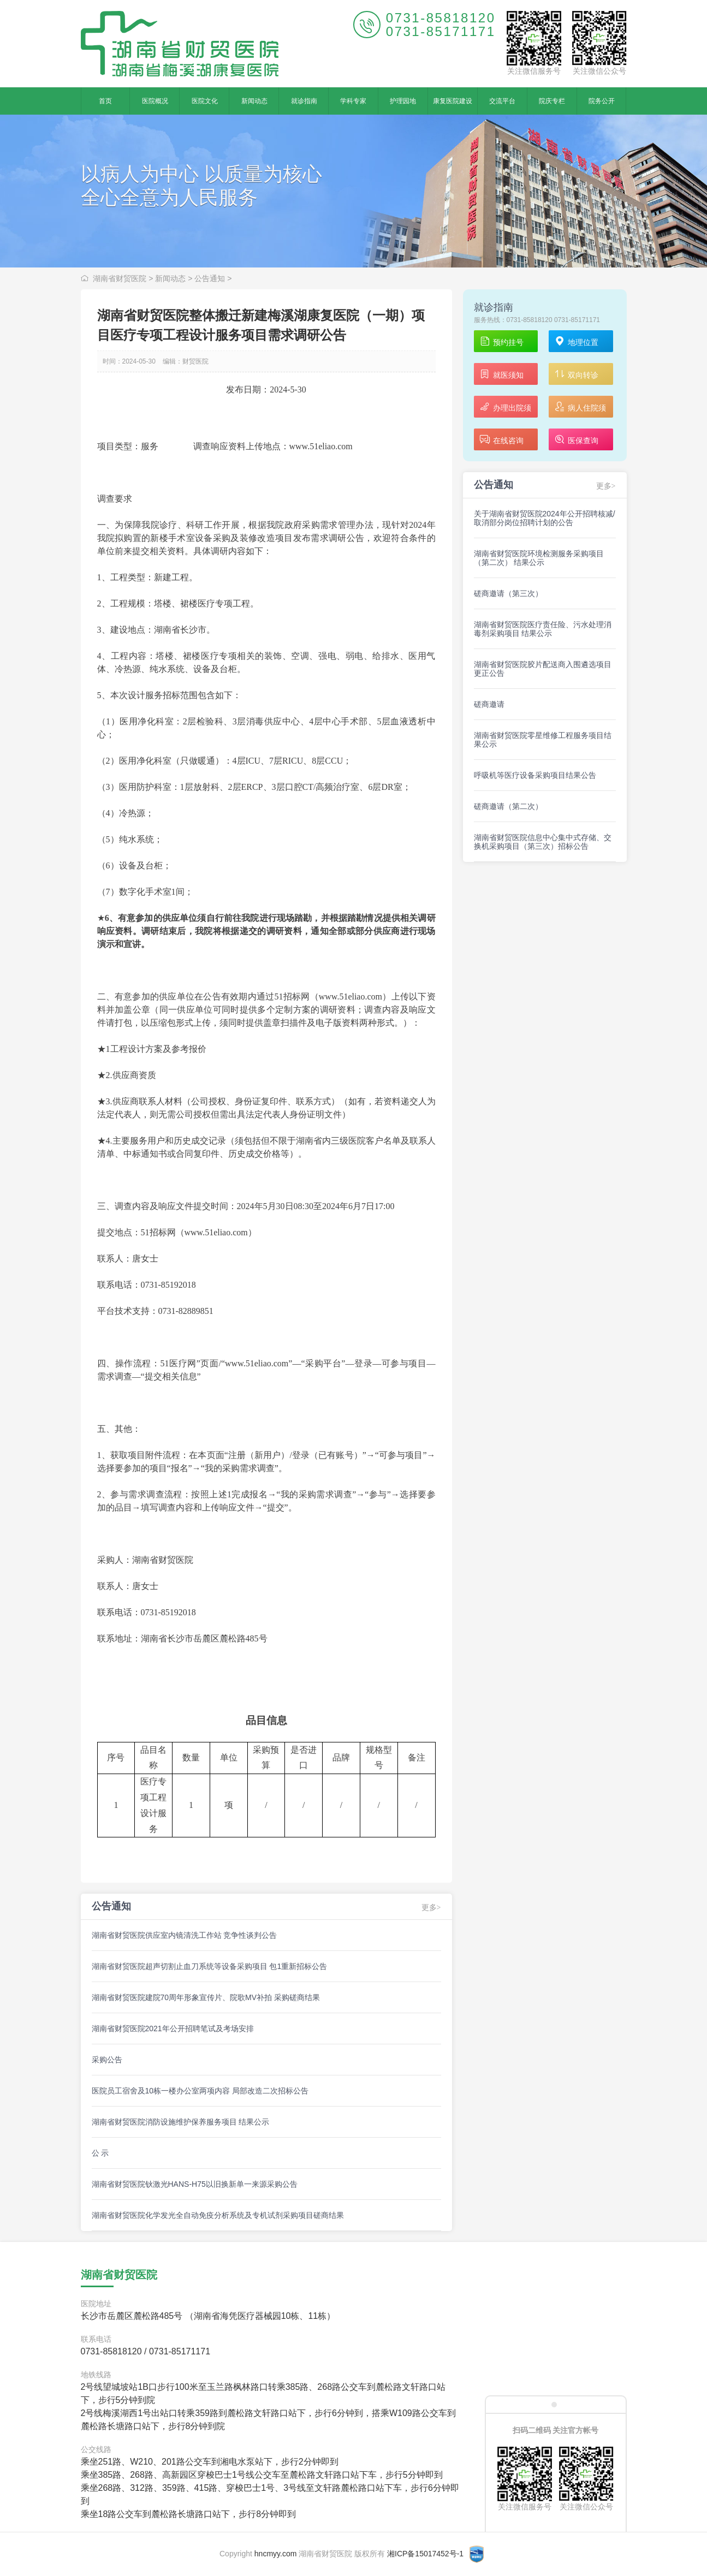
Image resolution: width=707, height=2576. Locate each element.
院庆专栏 (552, 101)
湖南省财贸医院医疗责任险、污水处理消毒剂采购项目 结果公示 (542, 629)
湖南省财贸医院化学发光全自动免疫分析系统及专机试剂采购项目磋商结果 (218, 2215)
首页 (105, 101)
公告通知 (209, 278)
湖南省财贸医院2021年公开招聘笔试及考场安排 (173, 2028)
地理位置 (576, 342)
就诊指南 (304, 101)
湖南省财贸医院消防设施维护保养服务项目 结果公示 (181, 2121)
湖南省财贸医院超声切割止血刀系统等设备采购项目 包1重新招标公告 (210, 1966)
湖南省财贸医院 (119, 278)
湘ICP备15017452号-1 (425, 2553)
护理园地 (403, 101)
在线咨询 (501, 440)
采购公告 (107, 2059)
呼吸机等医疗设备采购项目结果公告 (535, 775)
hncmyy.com (275, 2553)
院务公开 (602, 101)
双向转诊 (576, 374)
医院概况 (155, 101)
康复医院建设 (452, 101)
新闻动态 (254, 101)
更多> (431, 1907)
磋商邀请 (489, 704)
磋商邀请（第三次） (508, 593)
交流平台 (502, 101)
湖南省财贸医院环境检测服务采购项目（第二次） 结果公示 (539, 558)
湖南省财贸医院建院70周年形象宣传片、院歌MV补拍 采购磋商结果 (206, 1997)
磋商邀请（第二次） (508, 806)
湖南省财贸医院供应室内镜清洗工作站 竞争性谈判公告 (184, 1935)
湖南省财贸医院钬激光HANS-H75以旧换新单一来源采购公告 (195, 2184)
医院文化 (205, 101)
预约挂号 (501, 342)
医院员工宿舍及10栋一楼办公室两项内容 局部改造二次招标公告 (200, 2090)
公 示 (100, 2153)
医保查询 (576, 440)
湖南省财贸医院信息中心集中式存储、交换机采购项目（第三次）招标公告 (542, 841)
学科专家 (353, 101)
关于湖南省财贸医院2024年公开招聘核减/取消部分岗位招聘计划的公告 (544, 518)
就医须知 (501, 374)
